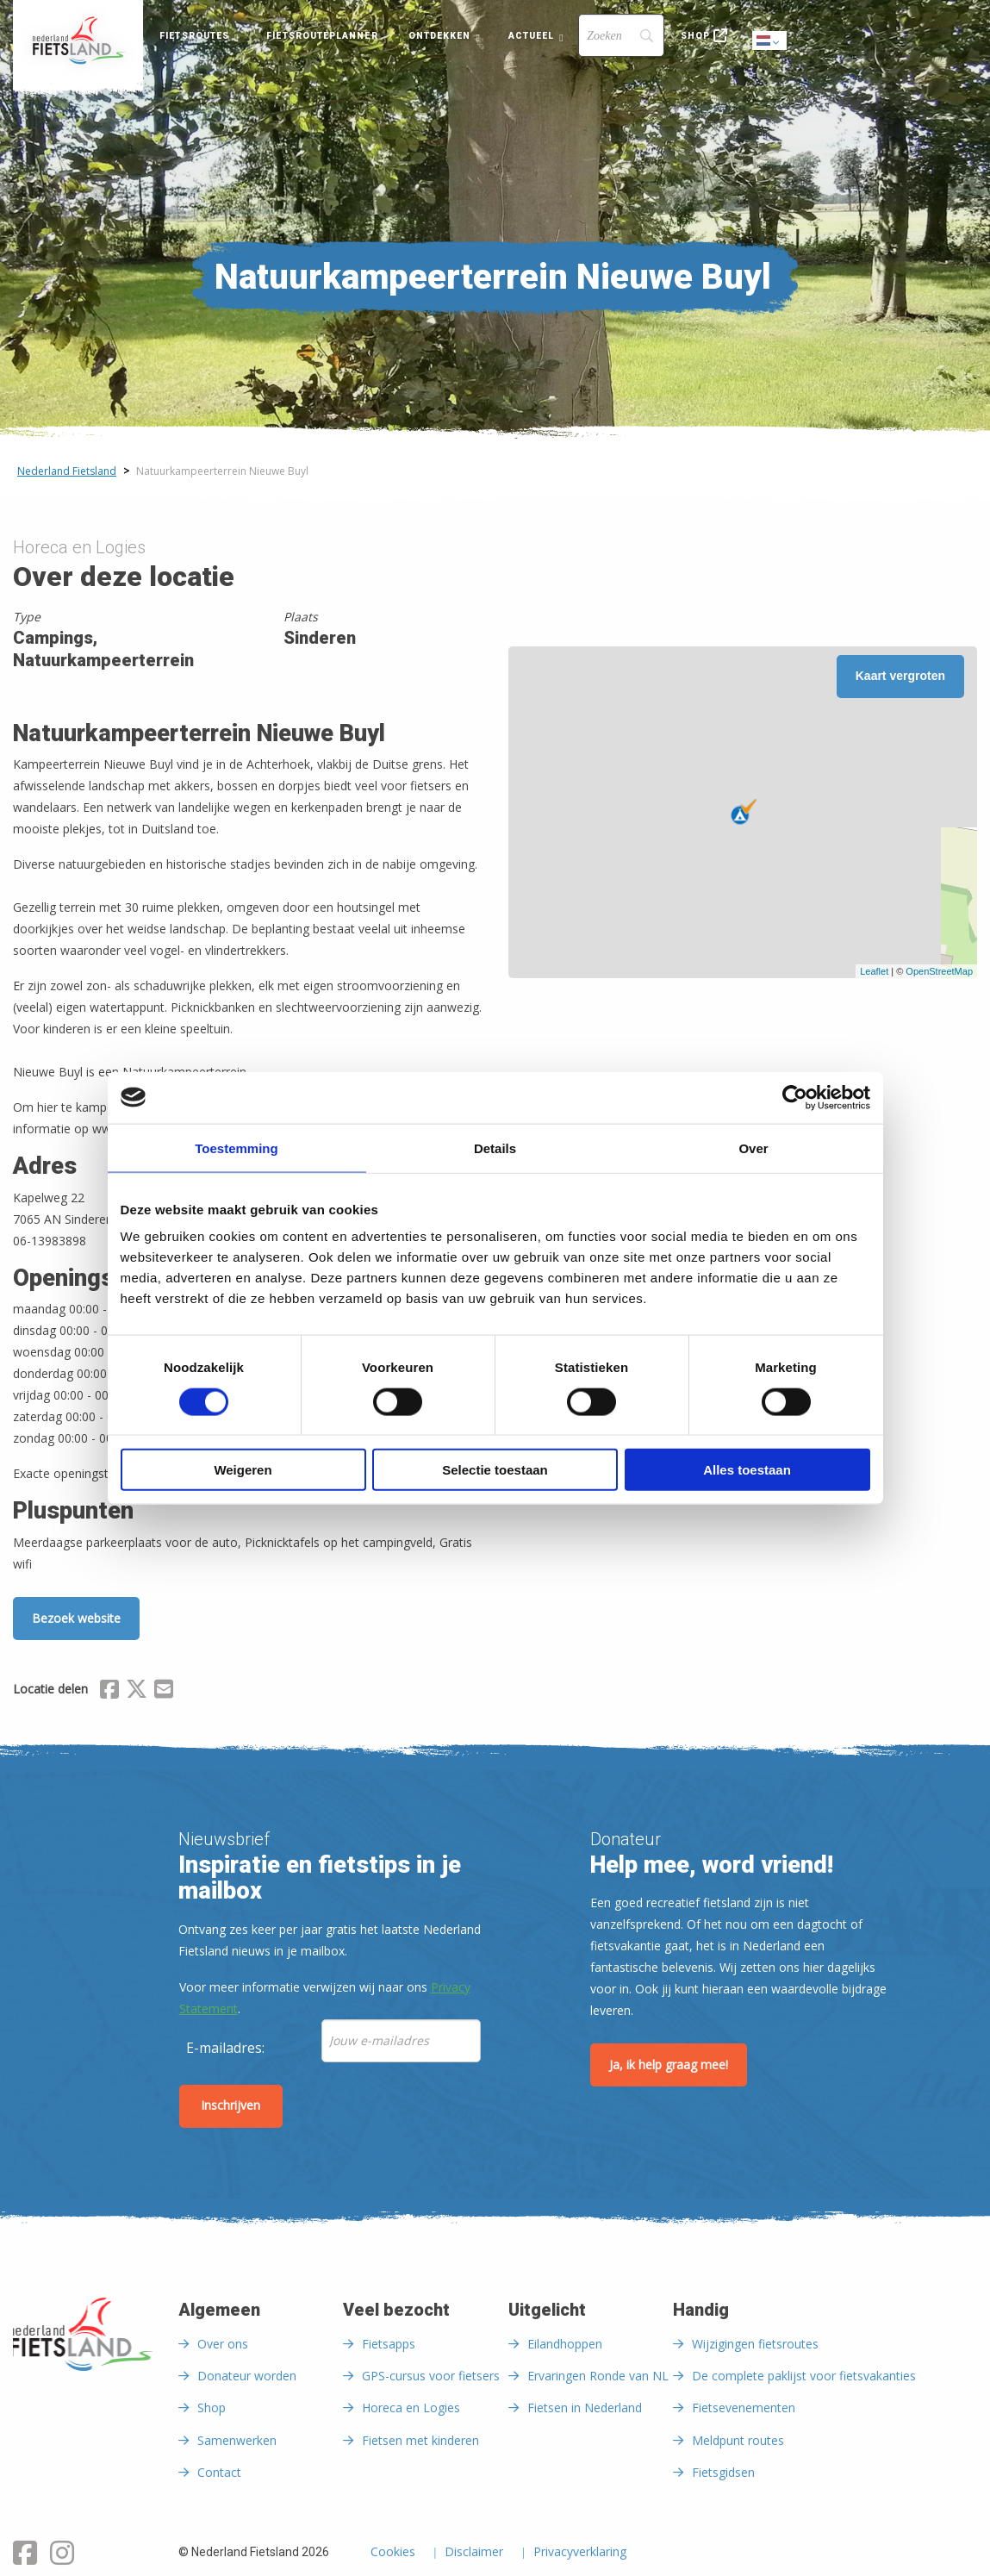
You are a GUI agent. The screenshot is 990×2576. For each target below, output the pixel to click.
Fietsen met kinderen (420, 2440)
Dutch (770, 42)
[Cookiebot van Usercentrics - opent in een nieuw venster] (794, 1097)
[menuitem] (78, 40)
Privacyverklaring (579, 2553)
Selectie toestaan (495, 1470)
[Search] (621, 35)
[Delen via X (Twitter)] (136, 1691)
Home (78, 40)
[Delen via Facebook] (109, 1691)
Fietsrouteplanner (321, 35)
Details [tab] (495, 1147)
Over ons (222, 2344)
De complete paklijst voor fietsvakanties (804, 2375)
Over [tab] (753, 1147)
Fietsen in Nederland (584, 2407)
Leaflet (874, 971)
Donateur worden (246, 2375)
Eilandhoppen (564, 2344)
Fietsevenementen (743, 2407)
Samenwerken (237, 2440)
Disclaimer (474, 2553)
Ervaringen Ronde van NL (598, 2375)
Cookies (392, 2553)
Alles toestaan (747, 1470)
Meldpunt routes (738, 2440)
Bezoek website (76, 1618)
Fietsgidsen (723, 2472)
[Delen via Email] (163, 1691)
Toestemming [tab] (236, 1147)
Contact (219, 2472)
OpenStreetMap (939, 971)
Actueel (531, 35)
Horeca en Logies (411, 2407)
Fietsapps (388, 2344)
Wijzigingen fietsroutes (755, 2344)
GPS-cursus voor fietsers (431, 2375)
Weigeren (242, 1470)
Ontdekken (439, 35)
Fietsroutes (194, 35)
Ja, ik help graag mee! (668, 2064)
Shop (695, 35)
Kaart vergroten (900, 676)
